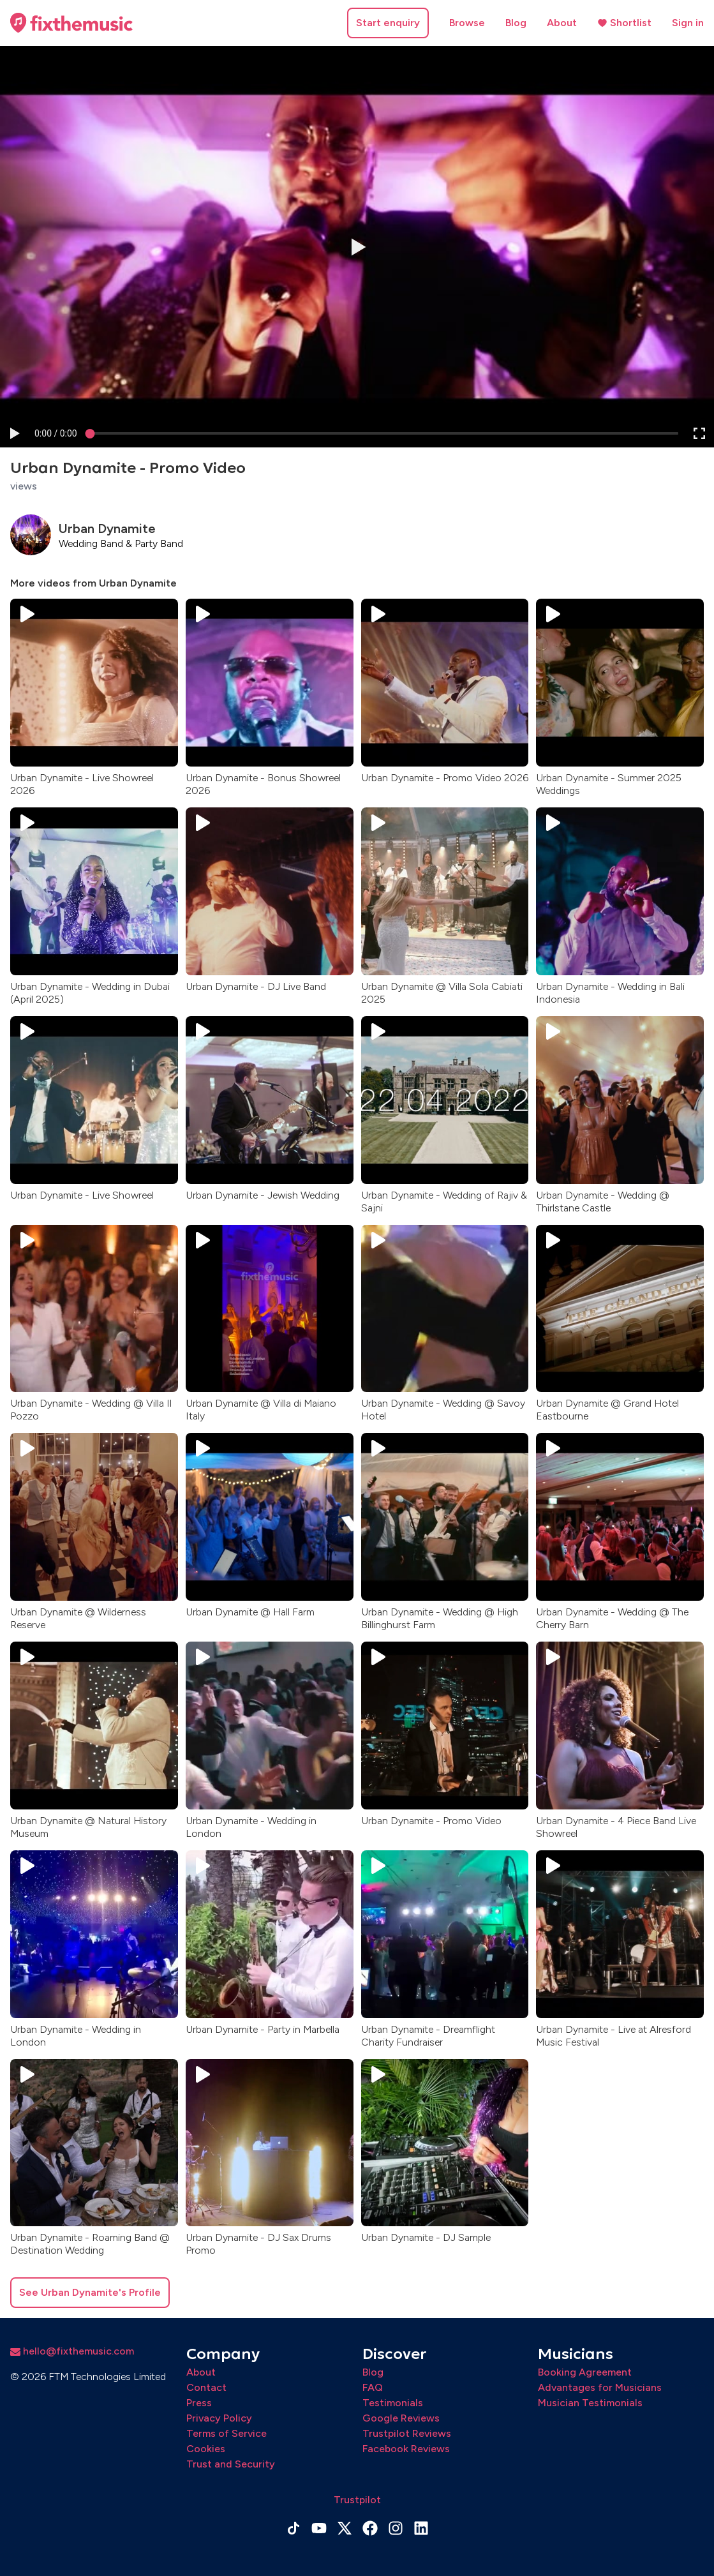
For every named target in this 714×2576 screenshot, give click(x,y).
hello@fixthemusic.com (72, 2351)
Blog (515, 23)
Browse (467, 23)
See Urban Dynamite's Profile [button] (90, 2292)
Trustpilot (357, 2500)
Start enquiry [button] (388, 23)
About (562, 23)
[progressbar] (56, 433)
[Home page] (71, 23)
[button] (14, 433)
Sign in (688, 23)
